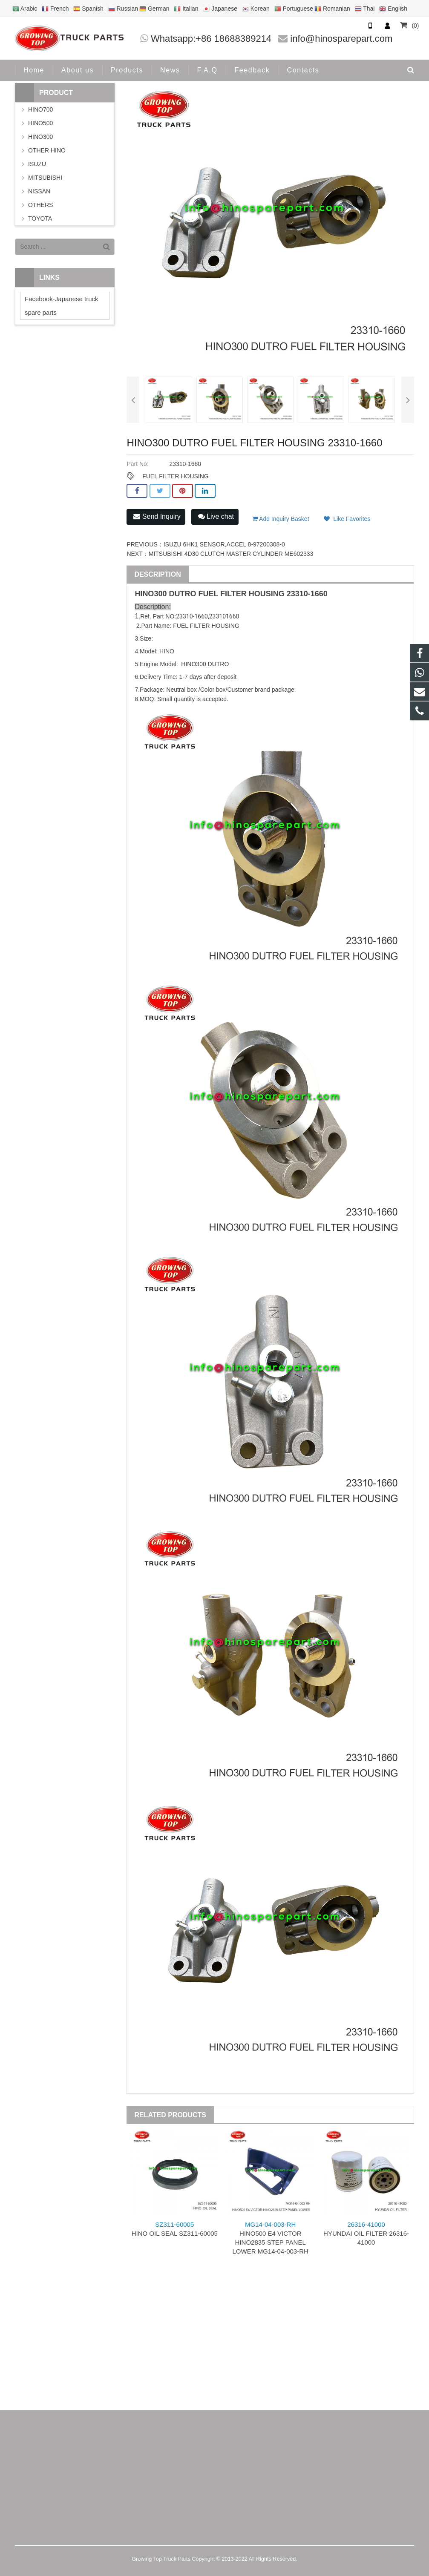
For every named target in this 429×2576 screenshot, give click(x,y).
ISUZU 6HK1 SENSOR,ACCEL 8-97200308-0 (224, 544)
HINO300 (40, 136)
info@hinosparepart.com (341, 38)
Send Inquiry (156, 516)
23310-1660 (307, 593)
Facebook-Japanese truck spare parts (61, 305)
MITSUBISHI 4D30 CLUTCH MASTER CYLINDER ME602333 (231, 553)
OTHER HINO (47, 150)
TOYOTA (40, 218)
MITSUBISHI (45, 177)
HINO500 (40, 123)
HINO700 (40, 109)
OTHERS (40, 204)
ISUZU (37, 164)
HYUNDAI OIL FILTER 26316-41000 (366, 2233)
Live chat (216, 516)
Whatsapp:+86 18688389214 (211, 38)
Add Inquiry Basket (280, 518)
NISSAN (39, 191)
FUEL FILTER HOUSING (175, 476)
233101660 (224, 616)
